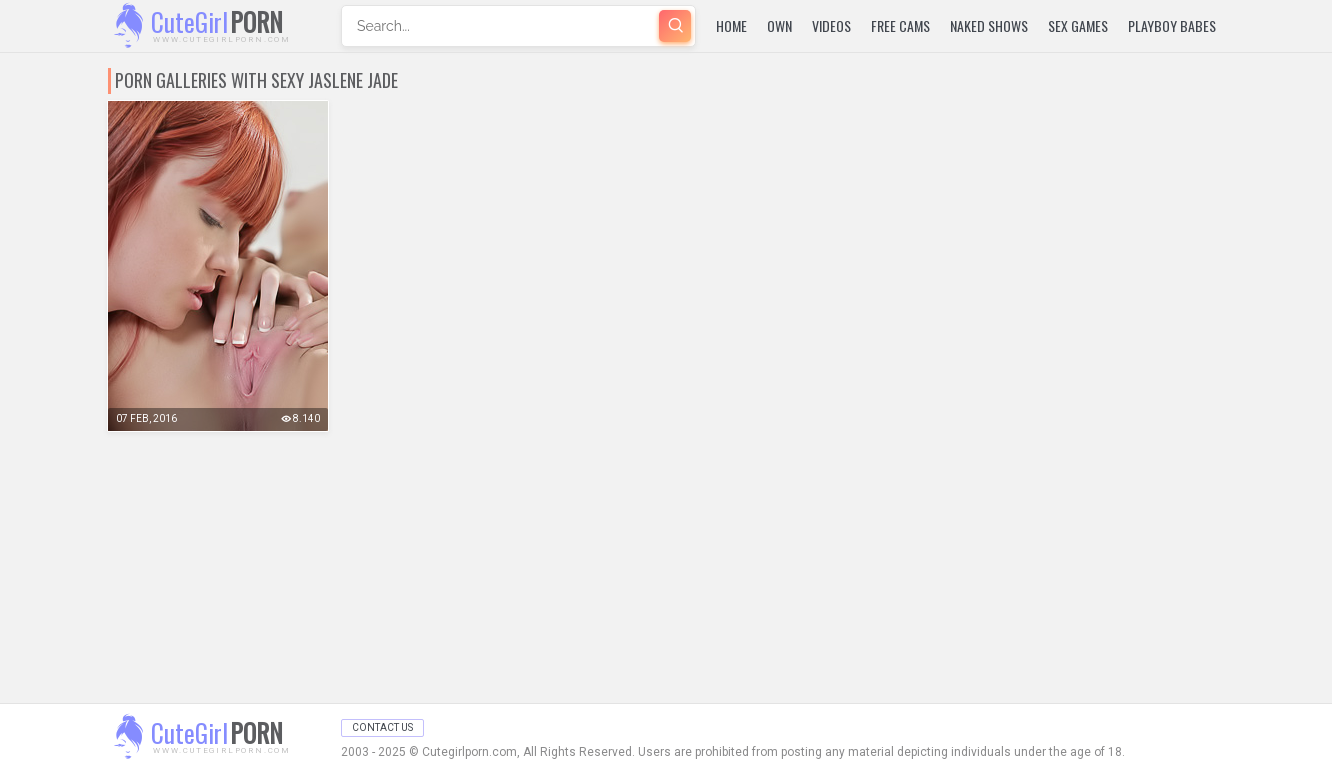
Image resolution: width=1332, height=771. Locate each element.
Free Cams (900, 25)
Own (779, 25)
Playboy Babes (1172, 25)
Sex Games (1078, 25)
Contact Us (382, 727)
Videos (831, 25)
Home (731, 25)
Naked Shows (989, 25)
